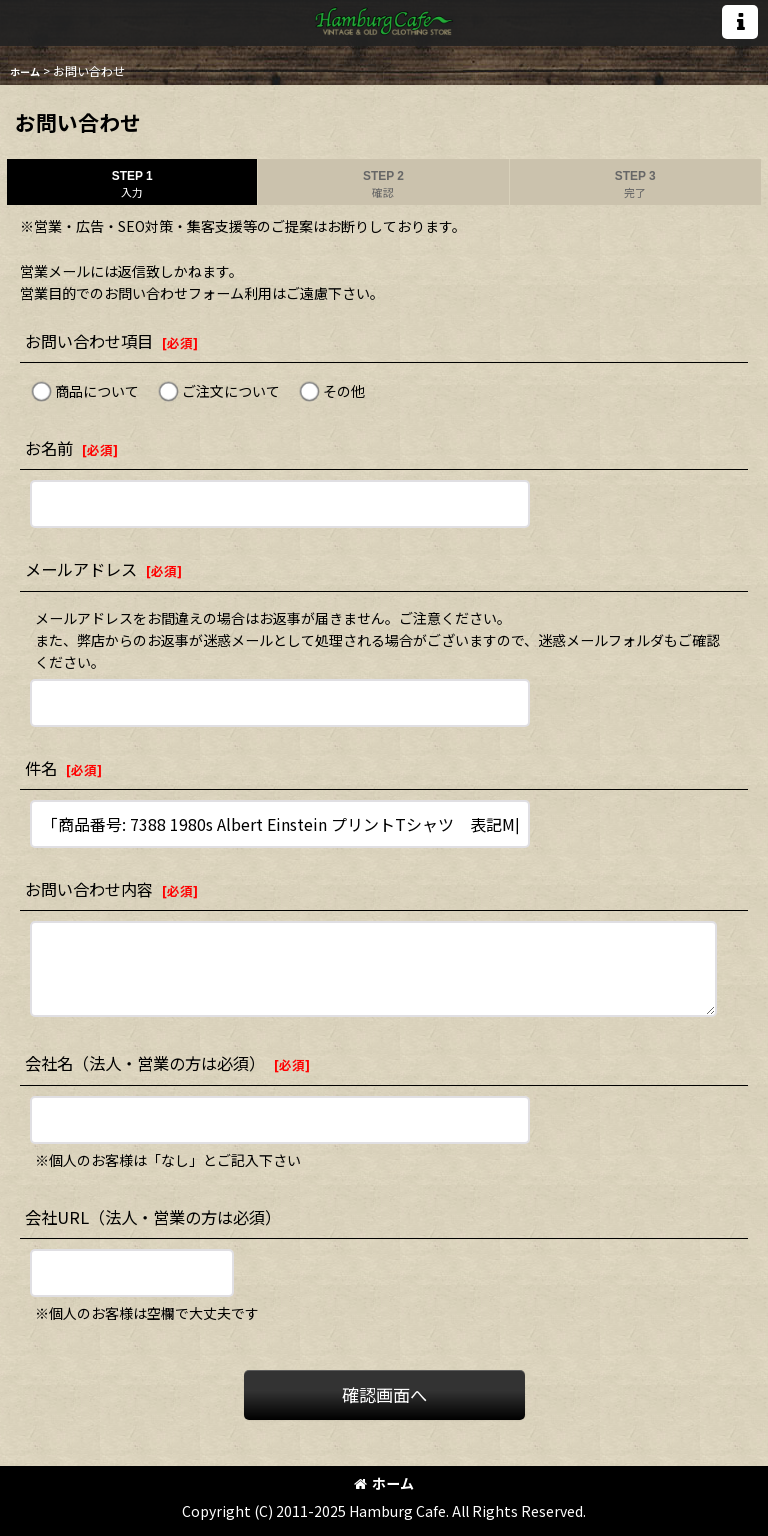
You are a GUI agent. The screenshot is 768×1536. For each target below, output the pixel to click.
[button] (740, 22)
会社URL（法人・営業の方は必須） (153, 1217)
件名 (41, 768)
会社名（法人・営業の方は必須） (145, 1063)
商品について (97, 391)
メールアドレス (81, 569)
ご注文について (231, 391)
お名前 (49, 448)
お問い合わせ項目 (89, 341)
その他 (344, 391)
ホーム (384, 1483)
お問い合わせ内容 (89, 889)
